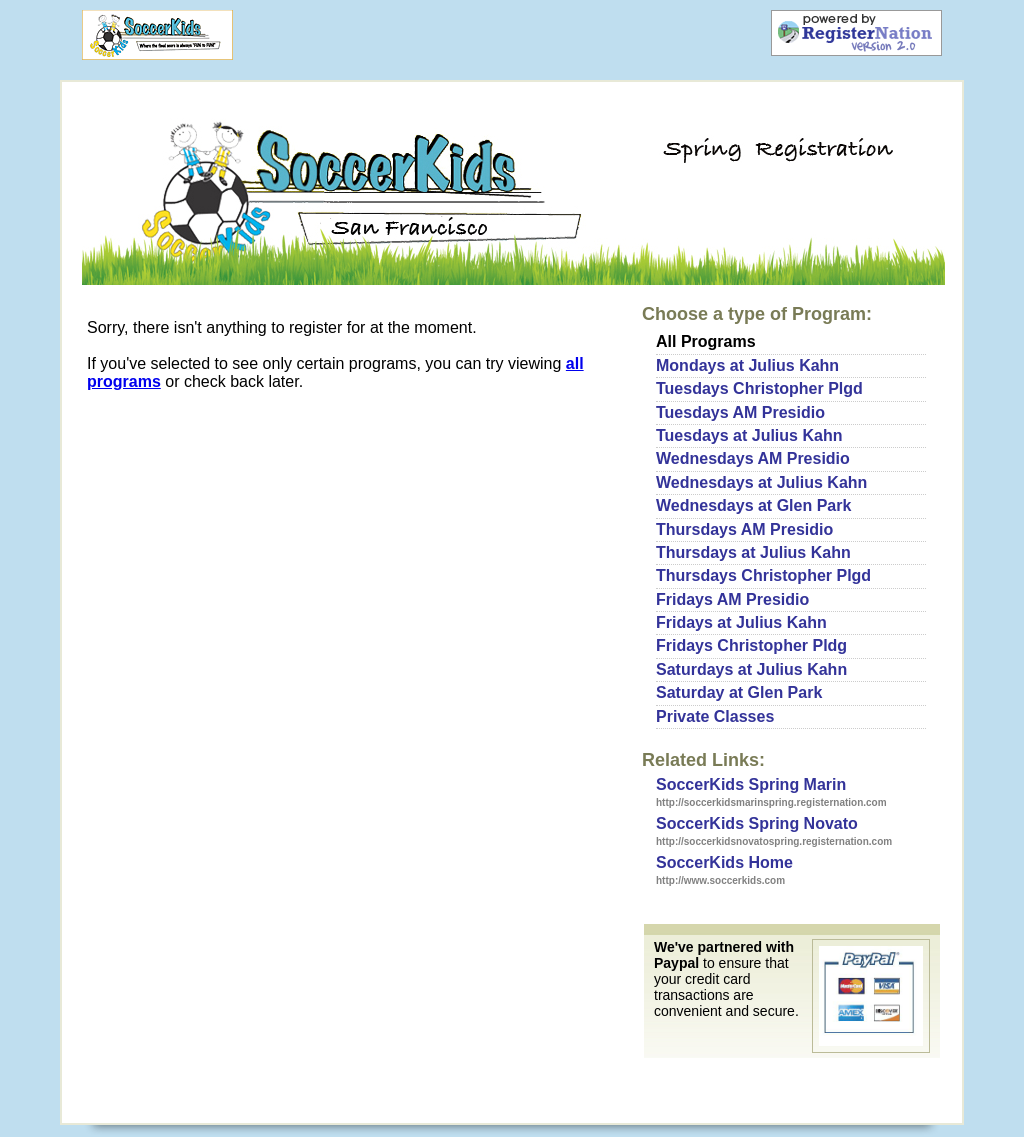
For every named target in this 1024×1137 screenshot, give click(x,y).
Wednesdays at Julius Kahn (761, 482)
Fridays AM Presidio (732, 599)
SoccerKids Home (724, 862)
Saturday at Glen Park (739, 692)
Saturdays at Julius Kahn (751, 669)
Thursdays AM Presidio (744, 529)
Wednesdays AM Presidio (753, 458)
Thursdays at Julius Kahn (753, 552)
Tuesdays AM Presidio (740, 412)
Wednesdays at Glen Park (753, 505)
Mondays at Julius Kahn (747, 365)
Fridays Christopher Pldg (751, 645)
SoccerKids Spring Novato (757, 823)
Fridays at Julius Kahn (741, 622)
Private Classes (715, 716)
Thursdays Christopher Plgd (763, 575)
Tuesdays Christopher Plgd (759, 388)
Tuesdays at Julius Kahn (749, 435)
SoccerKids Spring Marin (751, 784)
